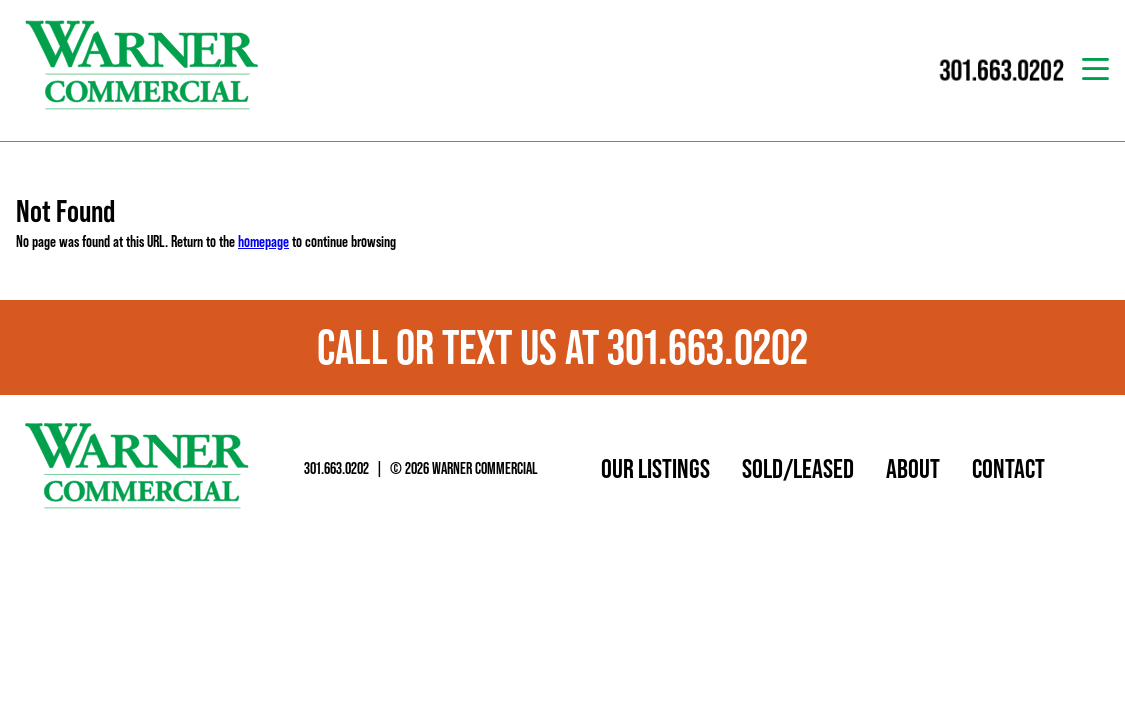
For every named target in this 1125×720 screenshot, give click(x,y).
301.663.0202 (336, 468)
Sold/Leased (798, 468)
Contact (1008, 468)
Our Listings (655, 468)
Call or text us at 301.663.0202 (562, 347)
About (913, 468)
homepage (263, 241)
